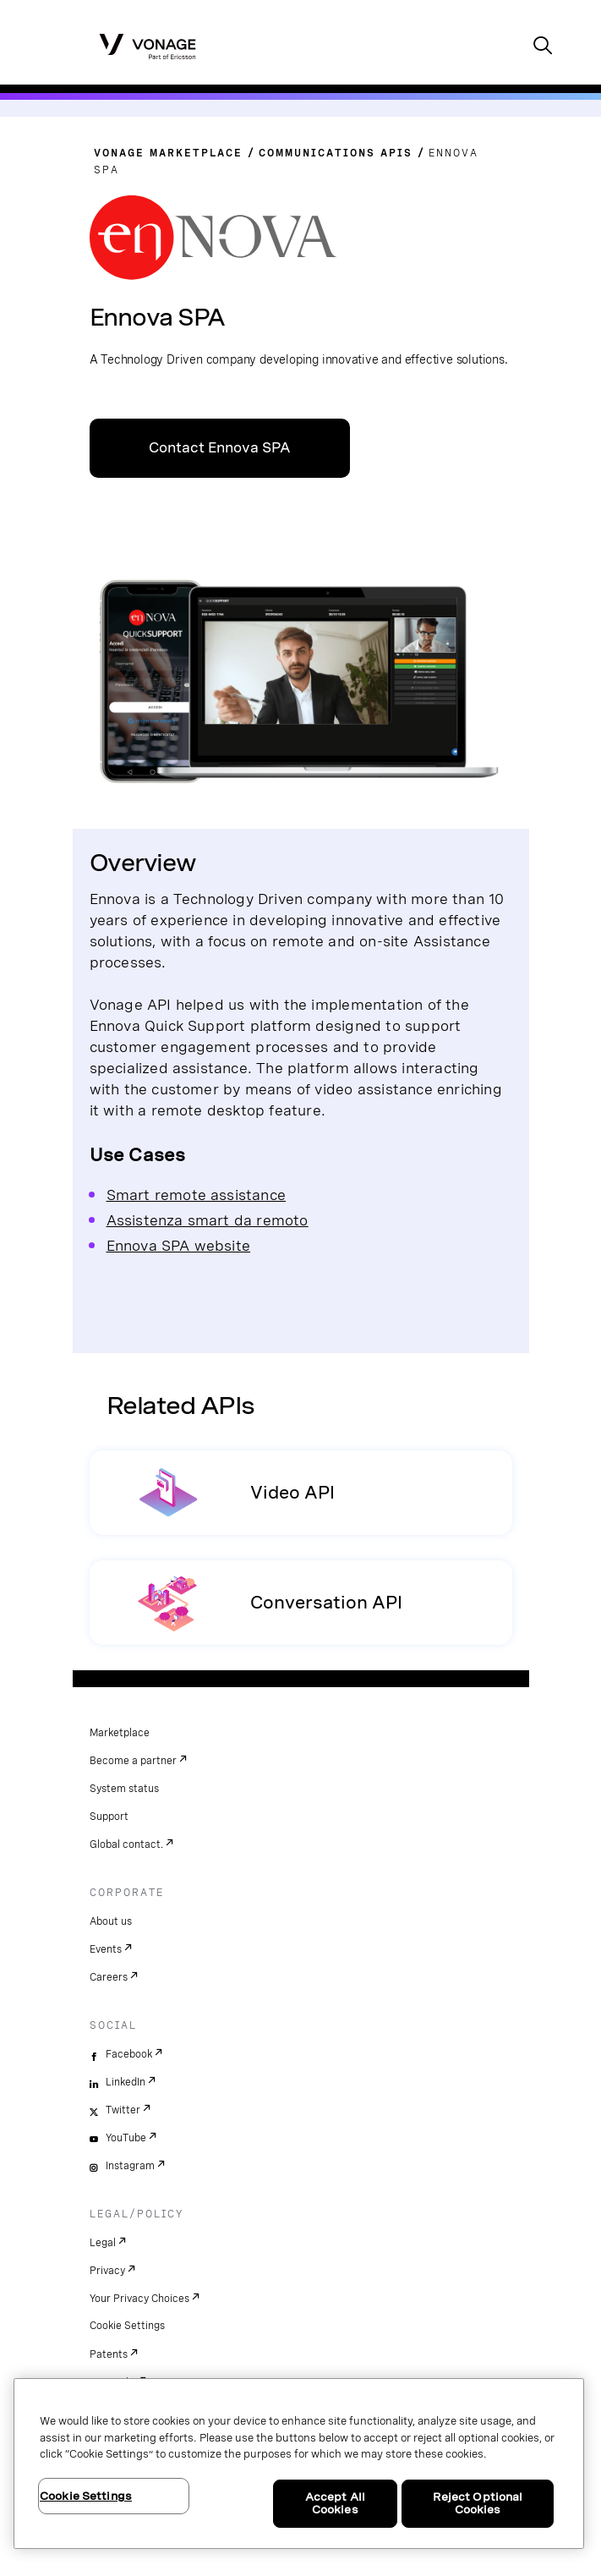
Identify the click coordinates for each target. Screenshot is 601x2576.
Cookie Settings (127, 2326)
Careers (109, 1977)
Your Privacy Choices (139, 2299)
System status (124, 1789)
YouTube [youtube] (126, 2138)
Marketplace (120, 1733)
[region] (299, 2463)
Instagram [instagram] (130, 2166)
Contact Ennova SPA (220, 448)
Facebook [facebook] (129, 2054)
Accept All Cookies (335, 2504)
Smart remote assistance (197, 1194)
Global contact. (126, 1844)
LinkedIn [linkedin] (125, 2082)
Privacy (107, 2271)
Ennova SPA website (179, 1245)
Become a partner (133, 1761)
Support (109, 1816)
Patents (109, 2354)
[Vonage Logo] (147, 46)
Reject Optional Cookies (478, 2504)
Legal (103, 2243)
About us (111, 1921)
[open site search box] (543, 47)
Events (106, 1949)
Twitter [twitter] (123, 2110)
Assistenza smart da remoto (208, 1220)
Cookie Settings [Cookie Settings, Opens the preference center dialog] (86, 2496)
